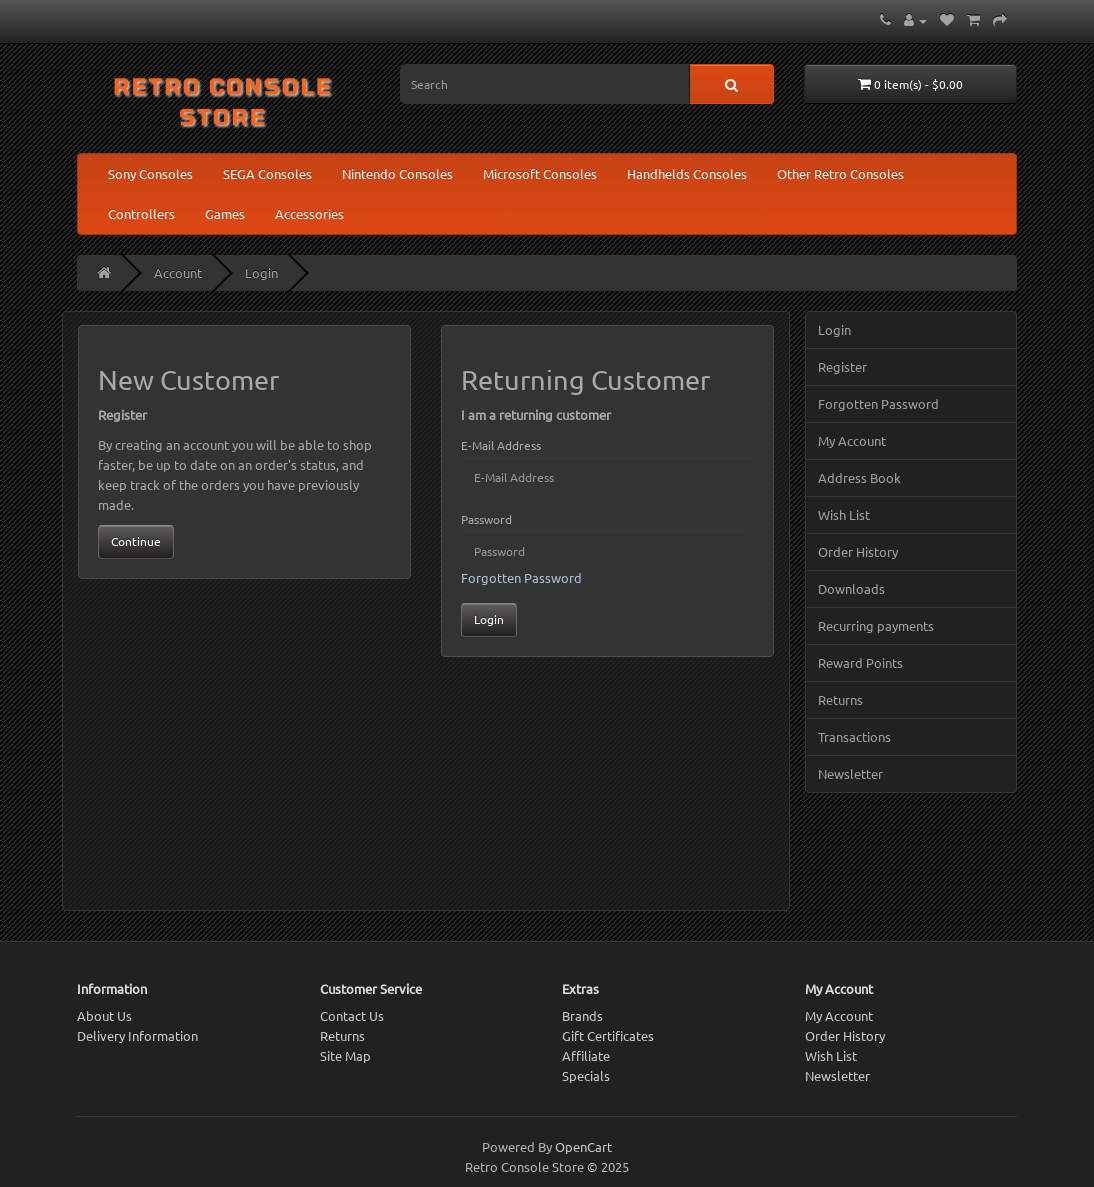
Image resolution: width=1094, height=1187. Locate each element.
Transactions (854, 736)
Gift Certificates (608, 1035)
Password (486, 519)
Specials (586, 1075)
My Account (852, 440)
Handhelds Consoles (687, 173)
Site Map (345, 1055)
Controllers (141, 213)
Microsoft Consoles (540, 173)
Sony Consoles (150, 173)
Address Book (859, 477)
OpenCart (583, 1146)
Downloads (851, 588)
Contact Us (352, 1015)
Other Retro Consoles (840, 173)
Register (842, 366)
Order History (858, 551)
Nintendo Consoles (397, 173)
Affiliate (586, 1055)
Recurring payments (876, 625)
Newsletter (850, 773)
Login (261, 272)
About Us (104, 1015)
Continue (136, 541)
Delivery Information (137, 1035)
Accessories (309, 213)
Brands (582, 1015)
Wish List (844, 514)
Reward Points (860, 662)
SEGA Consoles (267, 173)
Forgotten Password (521, 577)
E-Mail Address (501, 445)
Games (225, 213)
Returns (840, 699)
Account (178, 272)
